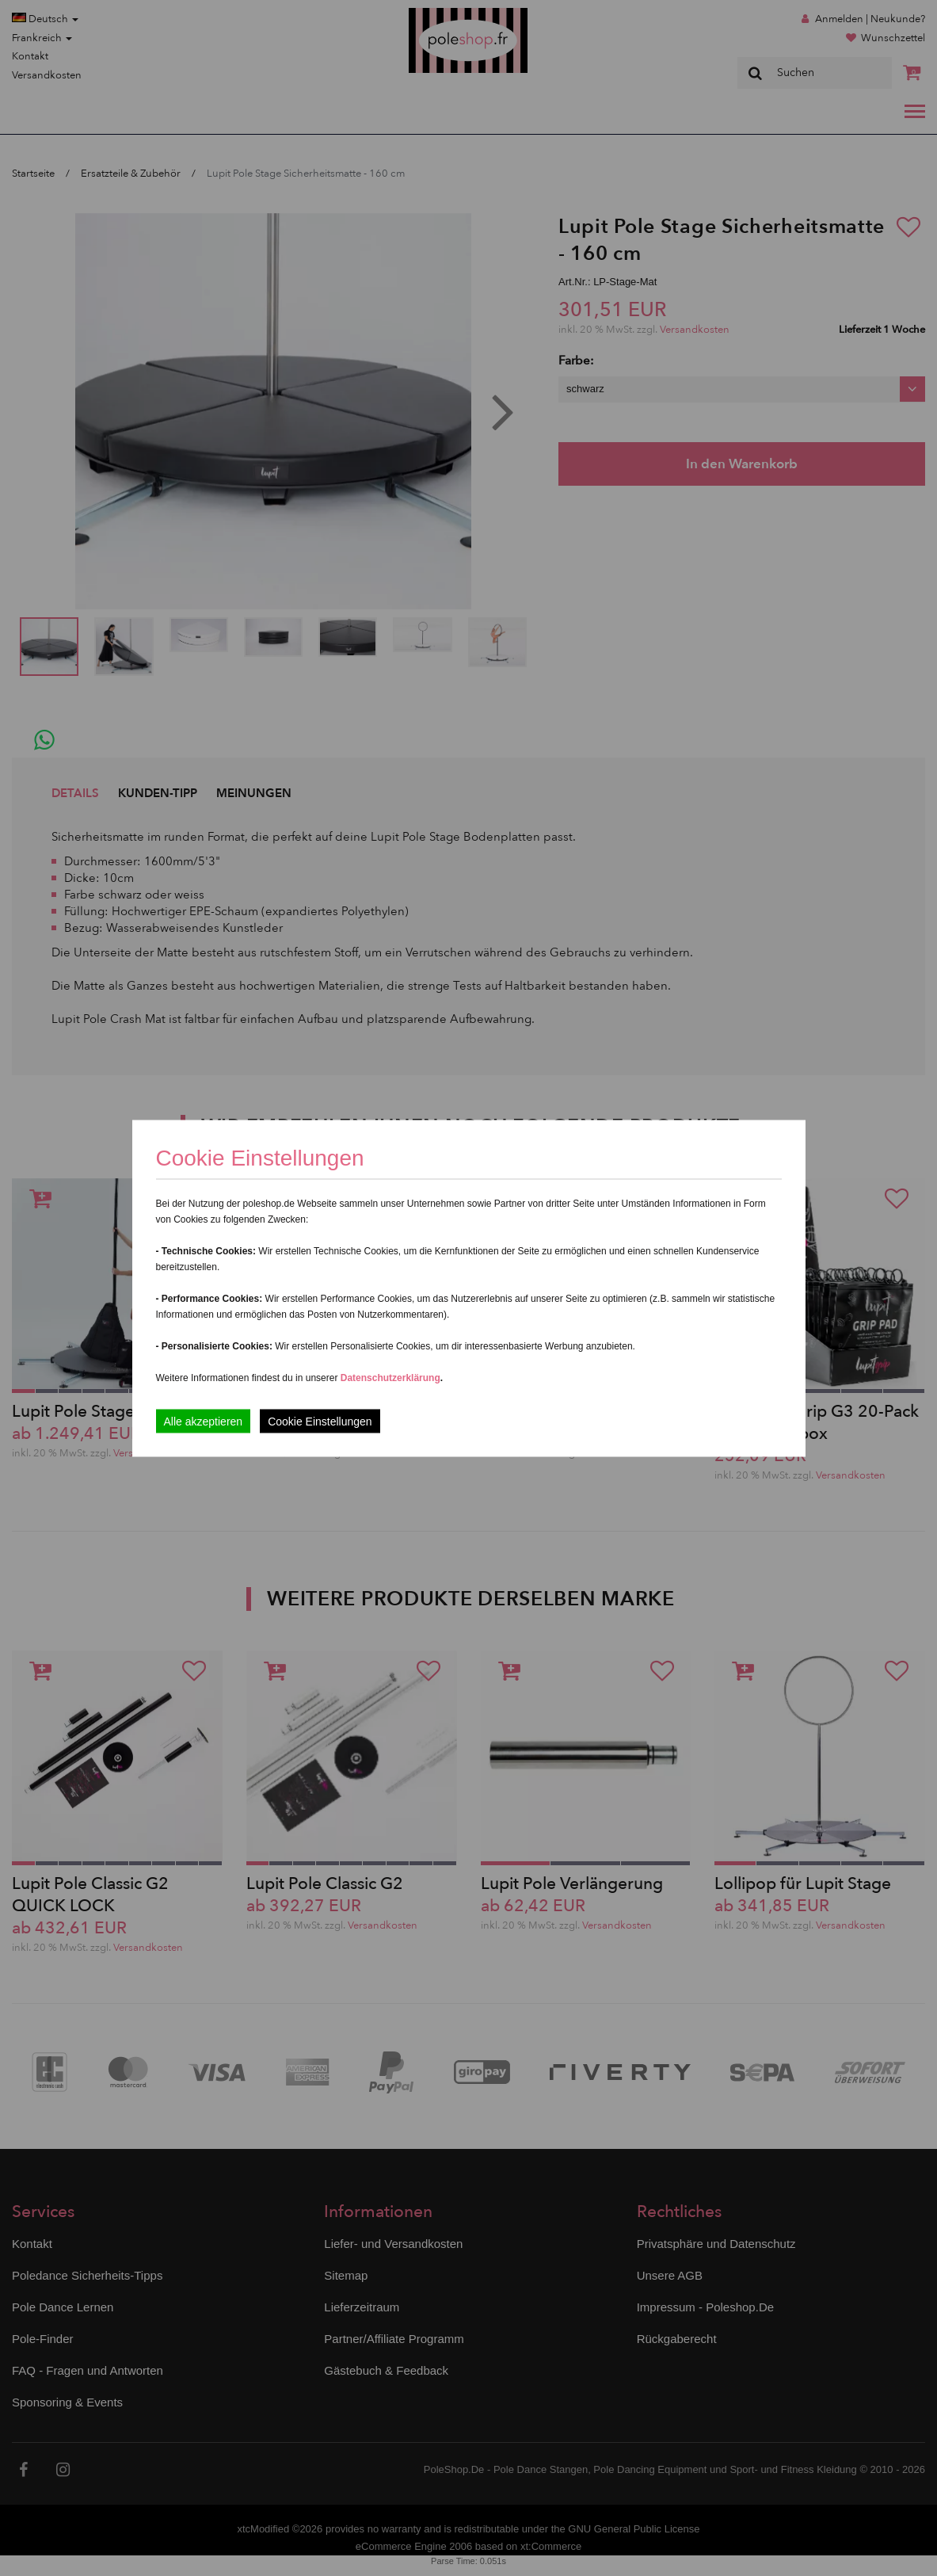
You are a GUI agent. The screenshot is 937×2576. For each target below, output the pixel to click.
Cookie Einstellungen (320, 1420)
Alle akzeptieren (203, 1420)
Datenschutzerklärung (390, 1377)
